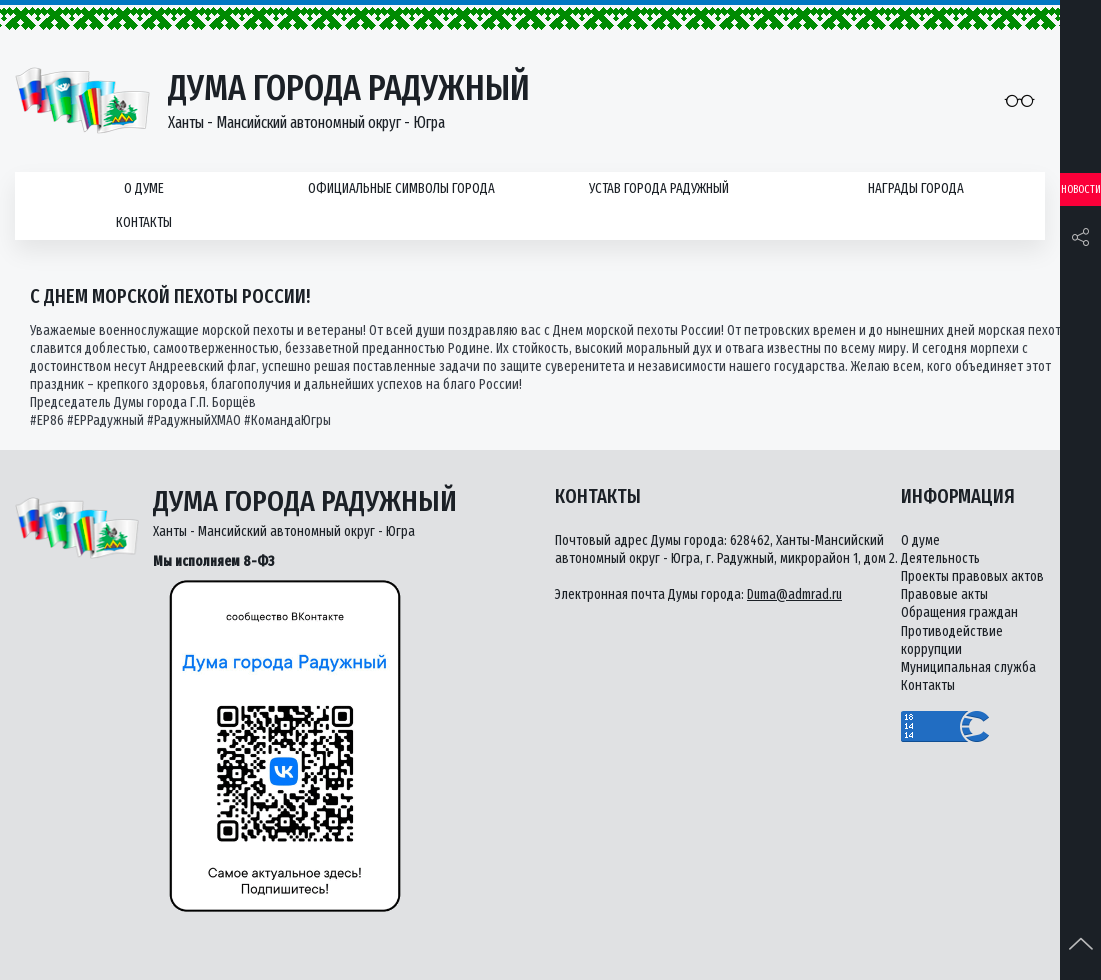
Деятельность (940, 558)
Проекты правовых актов (972, 576)
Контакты (144, 222)
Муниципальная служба (968, 667)
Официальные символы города (401, 188)
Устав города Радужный (659, 188)
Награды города (916, 188)
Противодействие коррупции (952, 640)
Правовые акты (944, 594)
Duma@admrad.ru (794, 594)
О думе (144, 188)
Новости (1081, 189)
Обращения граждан (959, 612)
